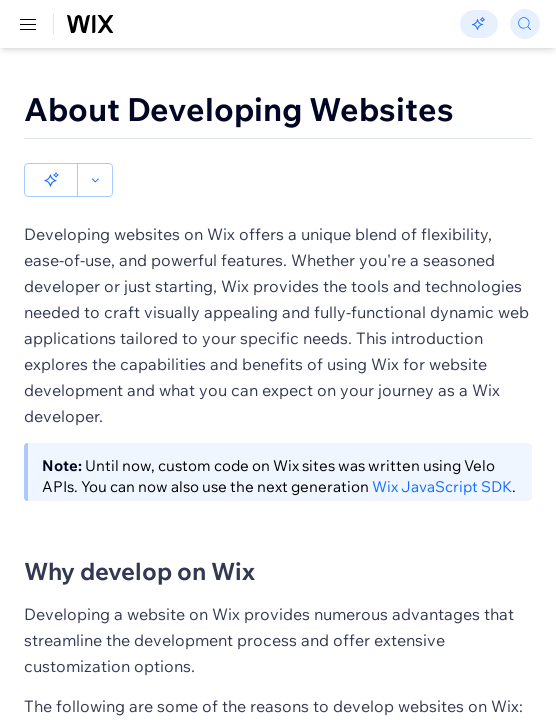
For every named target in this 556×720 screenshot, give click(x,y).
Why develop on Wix (139, 537)
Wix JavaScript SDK (442, 452)
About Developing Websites (239, 109)
